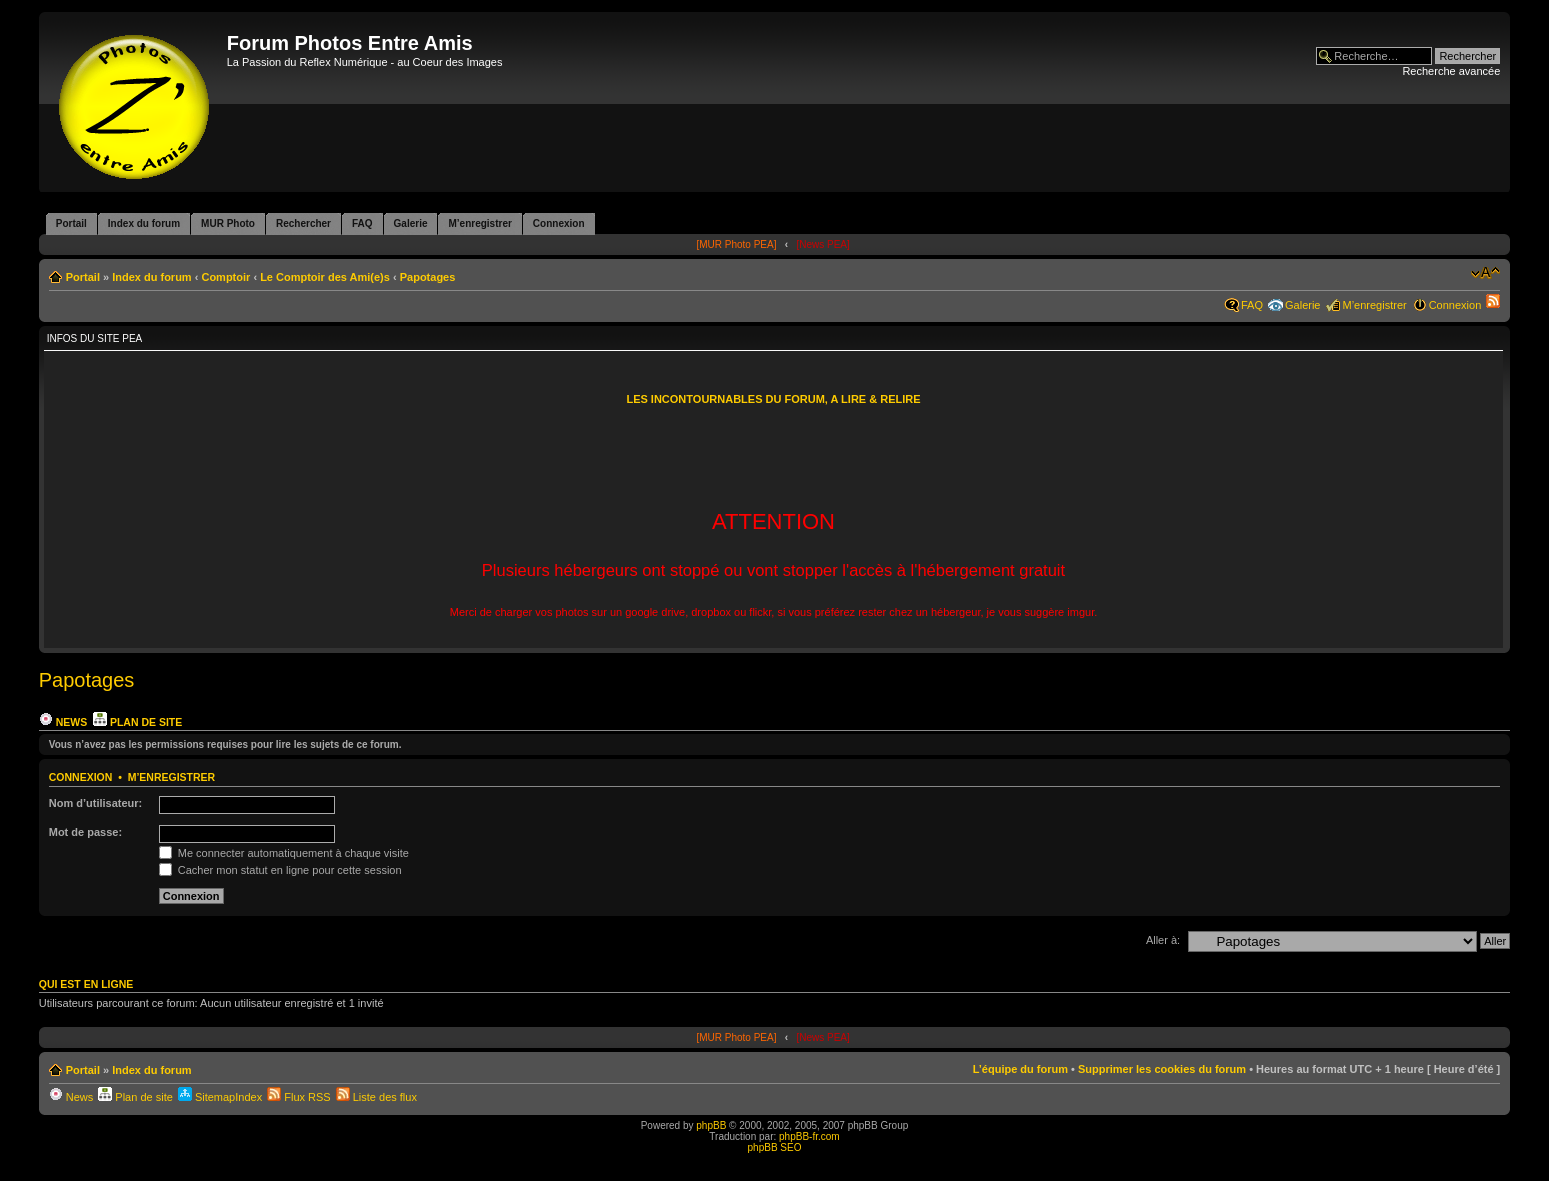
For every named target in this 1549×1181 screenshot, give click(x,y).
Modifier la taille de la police (1485, 273)
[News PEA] (822, 244)
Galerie (1302, 305)
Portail (83, 277)
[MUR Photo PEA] (736, 244)
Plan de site (137, 722)
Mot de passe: (85, 832)
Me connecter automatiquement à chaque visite (284, 853)
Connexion (1455, 305)
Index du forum (151, 277)
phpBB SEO (775, 1147)
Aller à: (1163, 940)
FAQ (1252, 305)
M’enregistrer (1374, 305)
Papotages (428, 277)
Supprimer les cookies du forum (1162, 1069)
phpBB (711, 1125)
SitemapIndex (220, 1097)
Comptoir (225, 277)
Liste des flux (376, 1097)
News (63, 722)
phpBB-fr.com (809, 1136)
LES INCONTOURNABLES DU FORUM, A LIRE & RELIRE (773, 399)
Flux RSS (299, 1097)
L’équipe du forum (1020, 1069)
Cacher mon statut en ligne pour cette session (280, 870)
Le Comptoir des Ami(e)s (325, 277)
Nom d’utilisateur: (96, 803)
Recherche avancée (1451, 71)
